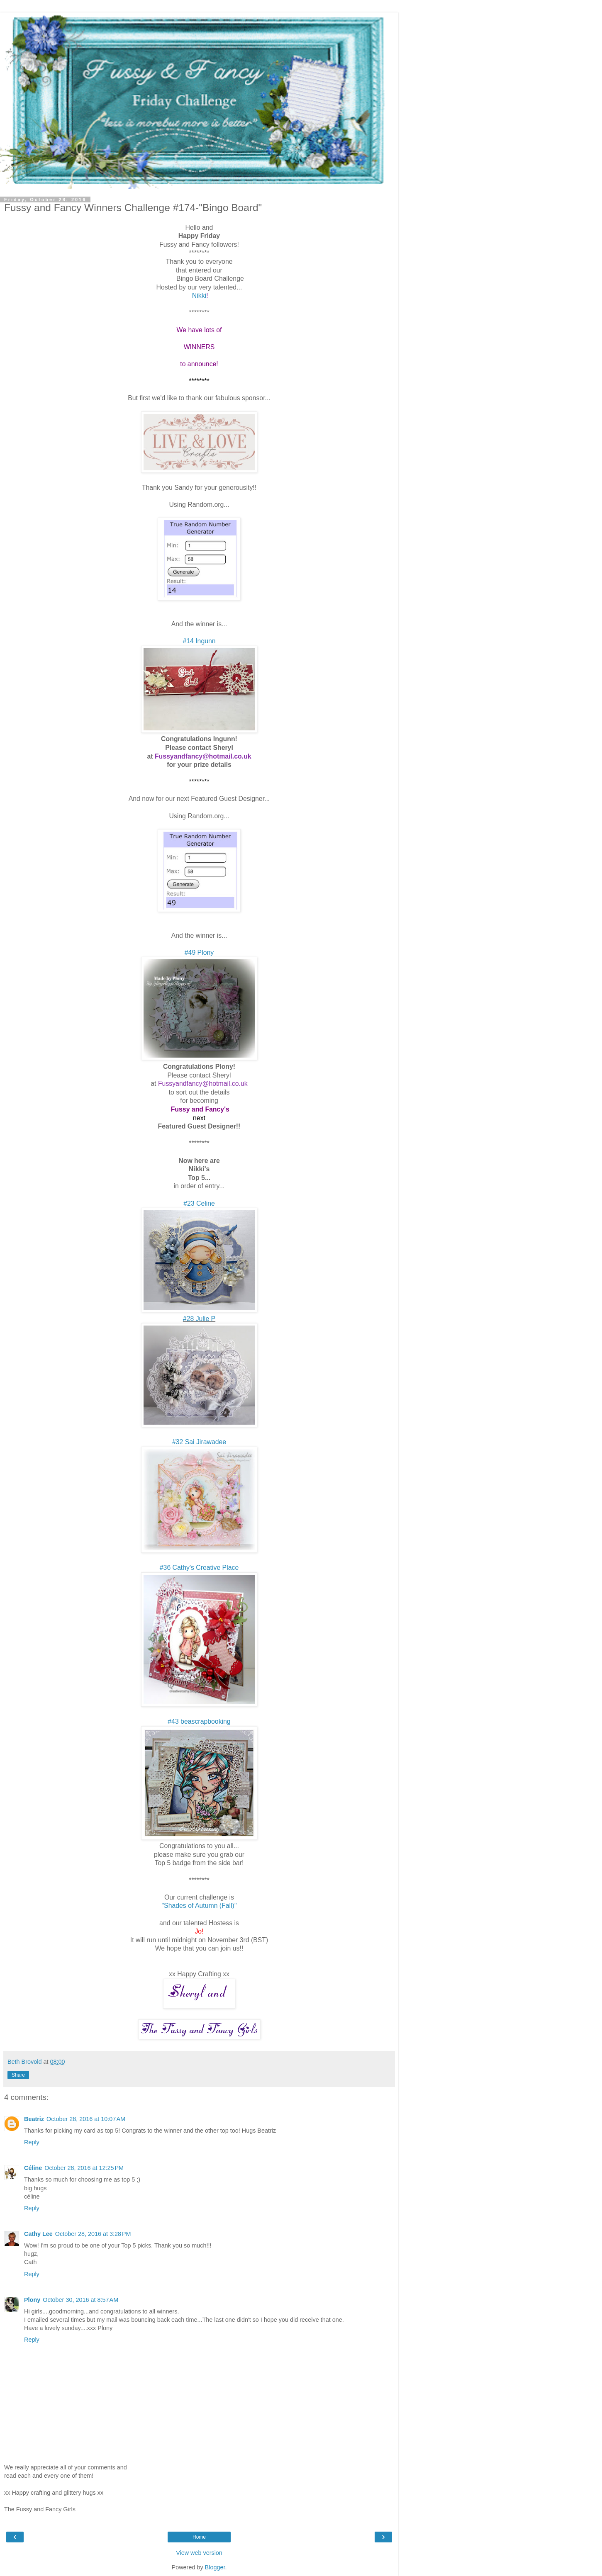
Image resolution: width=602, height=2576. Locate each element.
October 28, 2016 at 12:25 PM (84, 2168)
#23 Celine (199, 1203)
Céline (33, 2168)
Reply (31, 2142)
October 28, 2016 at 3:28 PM (93, 2234)
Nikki (199, 295)
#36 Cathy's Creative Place (199, 1567)
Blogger (215, 2567)
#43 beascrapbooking (199, 1721)
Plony (32, 2299)
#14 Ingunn (199, 641)
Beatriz (34, 2119)
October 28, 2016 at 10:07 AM (85, 2119)
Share (18, 2075)
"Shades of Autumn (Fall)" (198, 1905)
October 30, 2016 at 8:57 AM (80, 2299)
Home (199, 2537)
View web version (199, 2552)
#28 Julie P (199, 1318)
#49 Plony (199, 952)
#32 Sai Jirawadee (199, 1441)
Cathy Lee (38, 2234)
